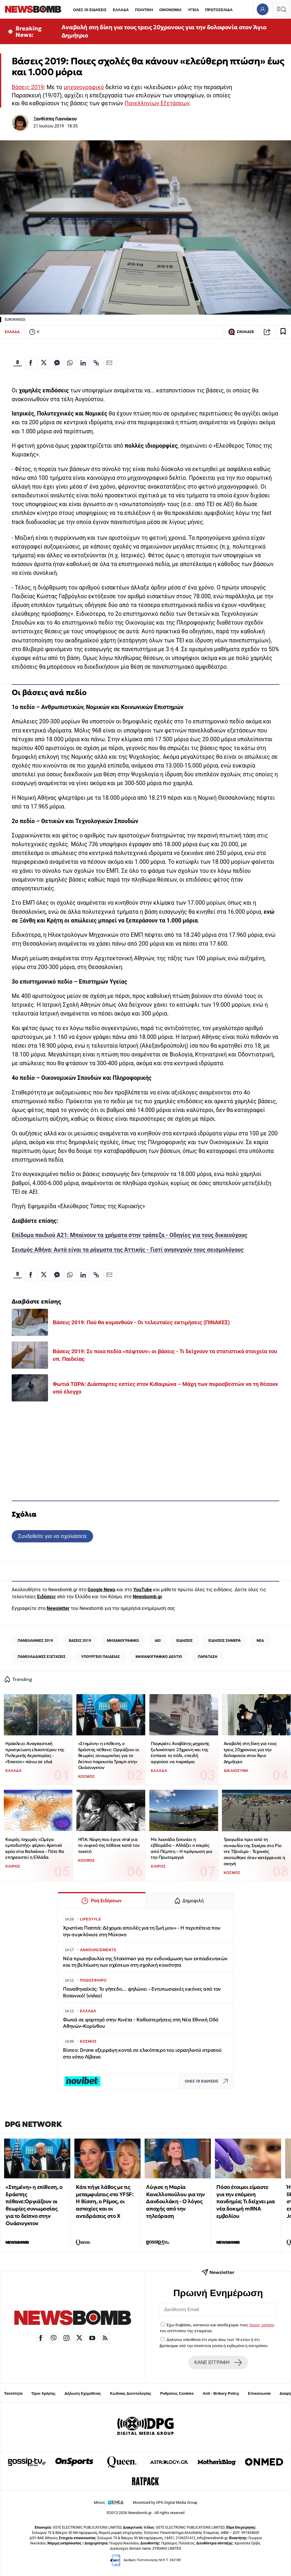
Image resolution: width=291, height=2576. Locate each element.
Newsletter (58, 1608)
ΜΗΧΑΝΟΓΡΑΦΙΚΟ (123, 1640)
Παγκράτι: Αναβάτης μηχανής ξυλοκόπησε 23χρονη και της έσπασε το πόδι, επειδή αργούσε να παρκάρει (180, 1752)
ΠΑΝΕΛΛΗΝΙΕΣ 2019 (35, 1640)
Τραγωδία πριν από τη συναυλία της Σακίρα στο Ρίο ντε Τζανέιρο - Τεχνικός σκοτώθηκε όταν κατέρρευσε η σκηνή (254, 1851)
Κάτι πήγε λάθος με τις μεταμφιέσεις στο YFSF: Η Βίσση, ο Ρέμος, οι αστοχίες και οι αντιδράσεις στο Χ (104, 2201)
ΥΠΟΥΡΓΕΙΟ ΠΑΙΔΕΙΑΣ (100, 1656)
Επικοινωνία (259, 2393)
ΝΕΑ (260, 1640)
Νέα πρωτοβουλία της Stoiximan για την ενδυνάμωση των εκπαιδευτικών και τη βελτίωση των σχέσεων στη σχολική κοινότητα (145, 1962)
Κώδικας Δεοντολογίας (130, 2393)
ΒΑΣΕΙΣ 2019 (80, 1640)
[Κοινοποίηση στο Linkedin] (83, 363)
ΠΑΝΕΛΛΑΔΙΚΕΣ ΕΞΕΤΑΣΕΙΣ (41, 1656)
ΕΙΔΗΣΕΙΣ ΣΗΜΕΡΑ (224, 1640)
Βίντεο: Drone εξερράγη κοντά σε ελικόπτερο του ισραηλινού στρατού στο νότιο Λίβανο (142, 2053)
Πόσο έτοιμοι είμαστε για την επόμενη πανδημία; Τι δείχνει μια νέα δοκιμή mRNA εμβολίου (245, 2201)
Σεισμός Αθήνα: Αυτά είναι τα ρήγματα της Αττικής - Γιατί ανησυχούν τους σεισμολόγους (128, 1249)
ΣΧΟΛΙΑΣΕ (241, 331)
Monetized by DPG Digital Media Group (165, 2502)
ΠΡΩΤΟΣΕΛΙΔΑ (219, 10)
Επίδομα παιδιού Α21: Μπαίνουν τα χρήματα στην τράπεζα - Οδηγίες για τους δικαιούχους (129, 1235)
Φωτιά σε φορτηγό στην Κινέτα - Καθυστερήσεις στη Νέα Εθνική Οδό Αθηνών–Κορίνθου (140, 2023)
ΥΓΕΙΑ (193, 10)
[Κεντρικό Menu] (281, 9)
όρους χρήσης (262, 2324)
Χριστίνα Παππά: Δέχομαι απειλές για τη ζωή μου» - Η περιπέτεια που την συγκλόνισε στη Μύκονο (141, 1931)
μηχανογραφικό (84, 87)
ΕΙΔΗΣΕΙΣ (184, 1640)
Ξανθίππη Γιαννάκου (55, 119)
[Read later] (283, 332)
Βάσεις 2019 (28, 87)
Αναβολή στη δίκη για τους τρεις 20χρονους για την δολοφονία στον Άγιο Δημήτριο (163, 31)
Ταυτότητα (13, 2393)
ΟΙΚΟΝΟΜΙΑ (170, 10)
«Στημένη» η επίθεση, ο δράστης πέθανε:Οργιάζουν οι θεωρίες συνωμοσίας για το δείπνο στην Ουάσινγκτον (34, 2205)
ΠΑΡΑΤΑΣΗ (208, 1656)
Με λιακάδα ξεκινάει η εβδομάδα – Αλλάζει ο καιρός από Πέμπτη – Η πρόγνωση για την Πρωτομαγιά (181, 1848)
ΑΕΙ (158, 1640)
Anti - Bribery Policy (221, 2393)
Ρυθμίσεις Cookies (177, 2393)
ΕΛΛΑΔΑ (121, 10)
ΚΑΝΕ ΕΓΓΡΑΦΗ (218, 2362)
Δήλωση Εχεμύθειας (82, 2393)
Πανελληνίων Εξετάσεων (156, 103)
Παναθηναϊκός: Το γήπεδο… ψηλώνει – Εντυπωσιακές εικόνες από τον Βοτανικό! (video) (142, 1992)
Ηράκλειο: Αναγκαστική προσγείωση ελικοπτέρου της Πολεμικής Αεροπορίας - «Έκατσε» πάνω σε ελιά (34, 1752)
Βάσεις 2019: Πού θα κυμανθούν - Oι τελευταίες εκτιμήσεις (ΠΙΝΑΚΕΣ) (141, 1322)
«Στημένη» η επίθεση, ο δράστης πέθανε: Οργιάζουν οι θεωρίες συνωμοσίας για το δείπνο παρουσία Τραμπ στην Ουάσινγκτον (108, 1755)
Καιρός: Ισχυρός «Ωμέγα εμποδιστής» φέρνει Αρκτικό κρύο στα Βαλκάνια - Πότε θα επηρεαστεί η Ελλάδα (34, 1848)
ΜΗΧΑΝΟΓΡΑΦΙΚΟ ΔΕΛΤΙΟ (159, 1656)
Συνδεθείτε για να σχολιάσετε (52, 1536)
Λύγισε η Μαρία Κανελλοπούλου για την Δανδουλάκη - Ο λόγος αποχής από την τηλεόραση (175, 2201)
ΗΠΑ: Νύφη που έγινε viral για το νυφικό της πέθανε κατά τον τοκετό (108, 1845)
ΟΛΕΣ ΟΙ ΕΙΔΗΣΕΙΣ (90, 10)
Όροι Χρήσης (44, 2393)
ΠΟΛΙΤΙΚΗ (144, 10)
